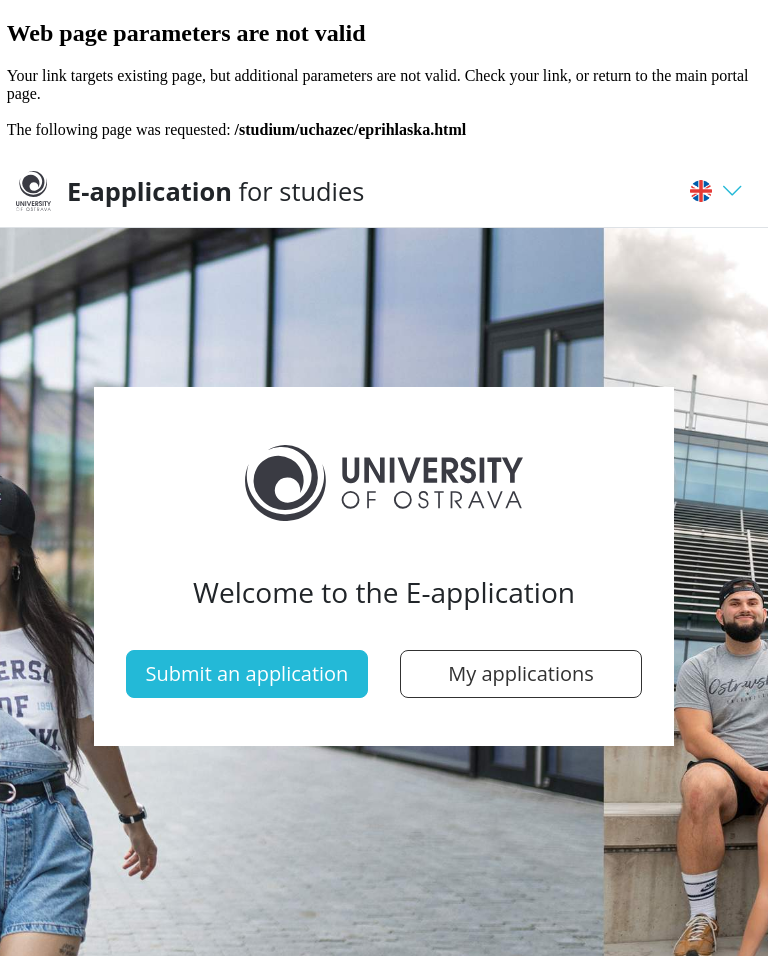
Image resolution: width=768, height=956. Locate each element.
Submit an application (247, 673)
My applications (521, 673)
